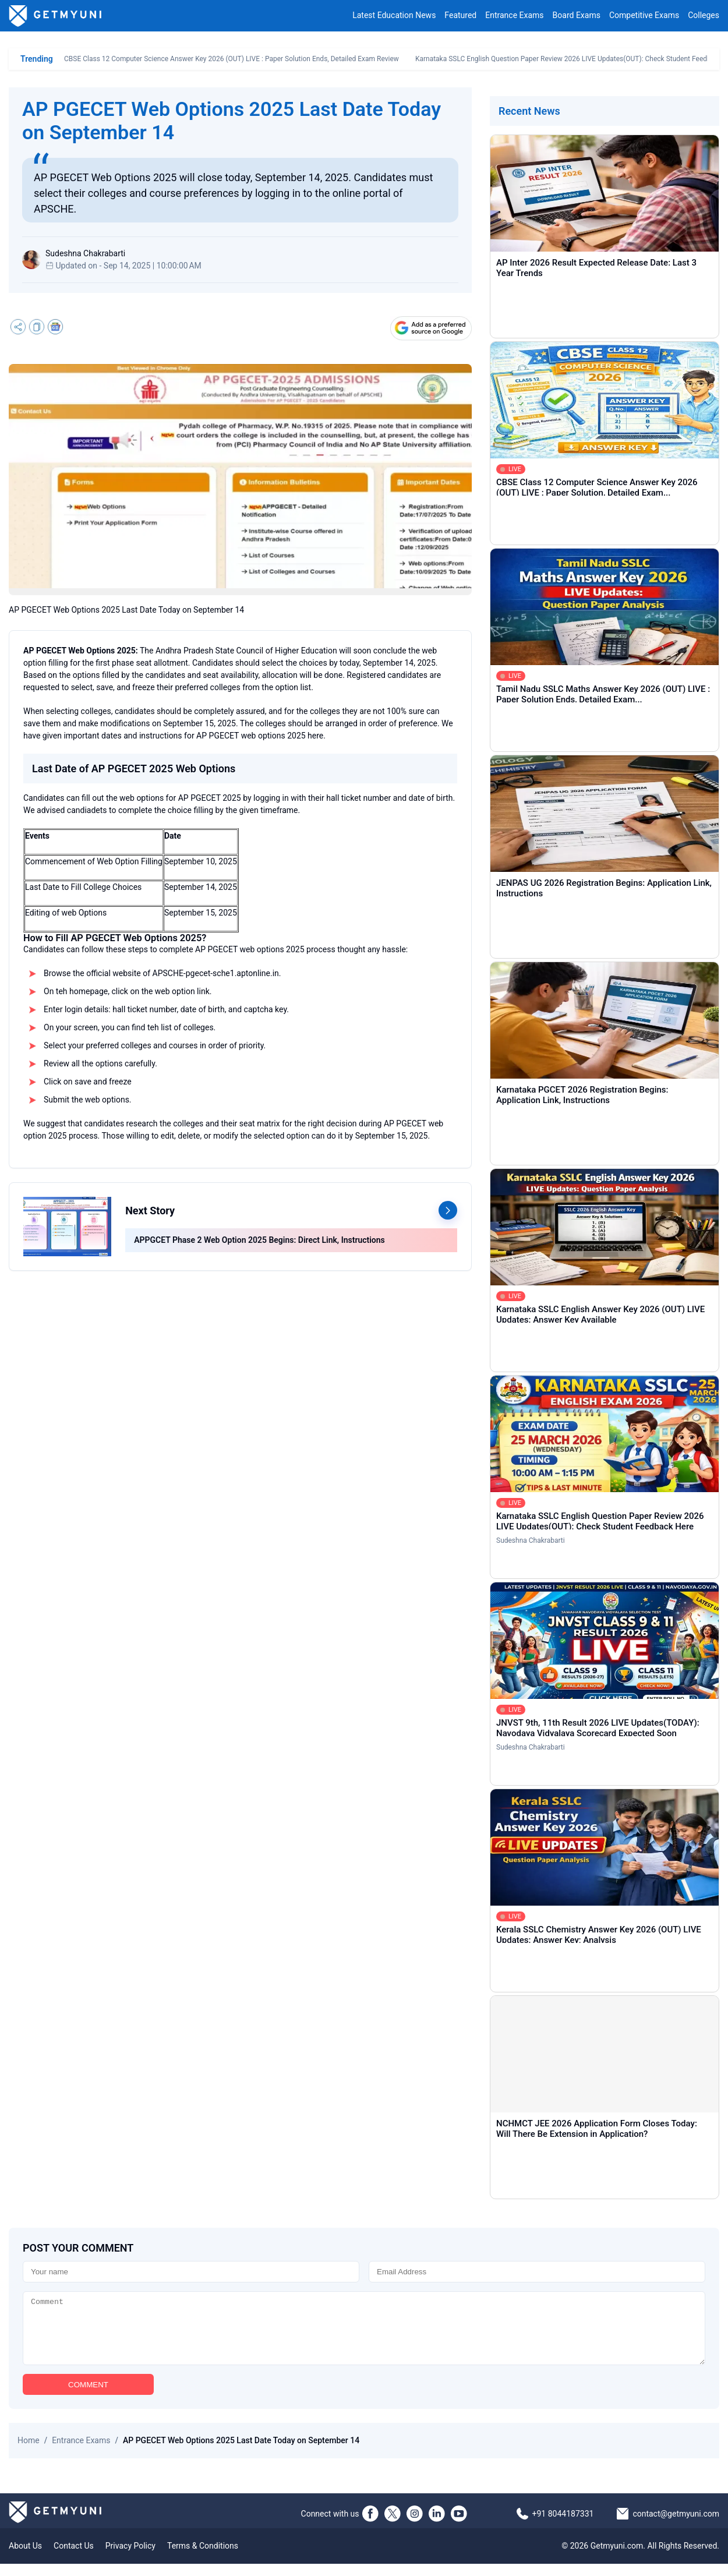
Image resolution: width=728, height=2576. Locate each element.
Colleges (703, 15)
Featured (460, 15)
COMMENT (88, 2397)
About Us (25, 2558)
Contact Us (74, 2558)
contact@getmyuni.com (675, 2526)
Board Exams (576, 15)
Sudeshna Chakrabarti (530, 1540)
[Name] (191, 2271)
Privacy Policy (130, 2558)
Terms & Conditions (202, 2558)
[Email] (537, 2271)
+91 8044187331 (563, 2526)
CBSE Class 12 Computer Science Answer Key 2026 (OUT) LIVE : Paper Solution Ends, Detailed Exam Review (231, 59)
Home (28, 2452)
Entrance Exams (514, 15)
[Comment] (364, 2334)
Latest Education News (394, 15)
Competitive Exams (644, 15)
